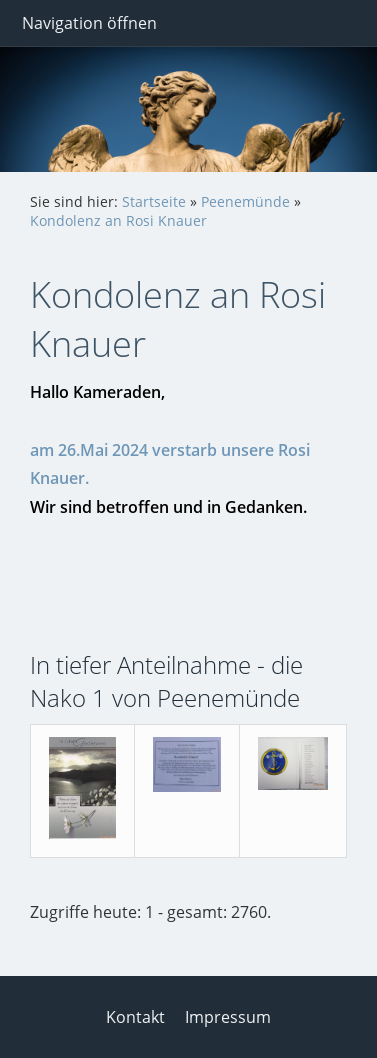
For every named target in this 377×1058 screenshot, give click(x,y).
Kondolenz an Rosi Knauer (118, 220)
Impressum (228, 1017)
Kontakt (135, 1017)
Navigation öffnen (89, 23)
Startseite (154, 201)
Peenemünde (245, 201)
